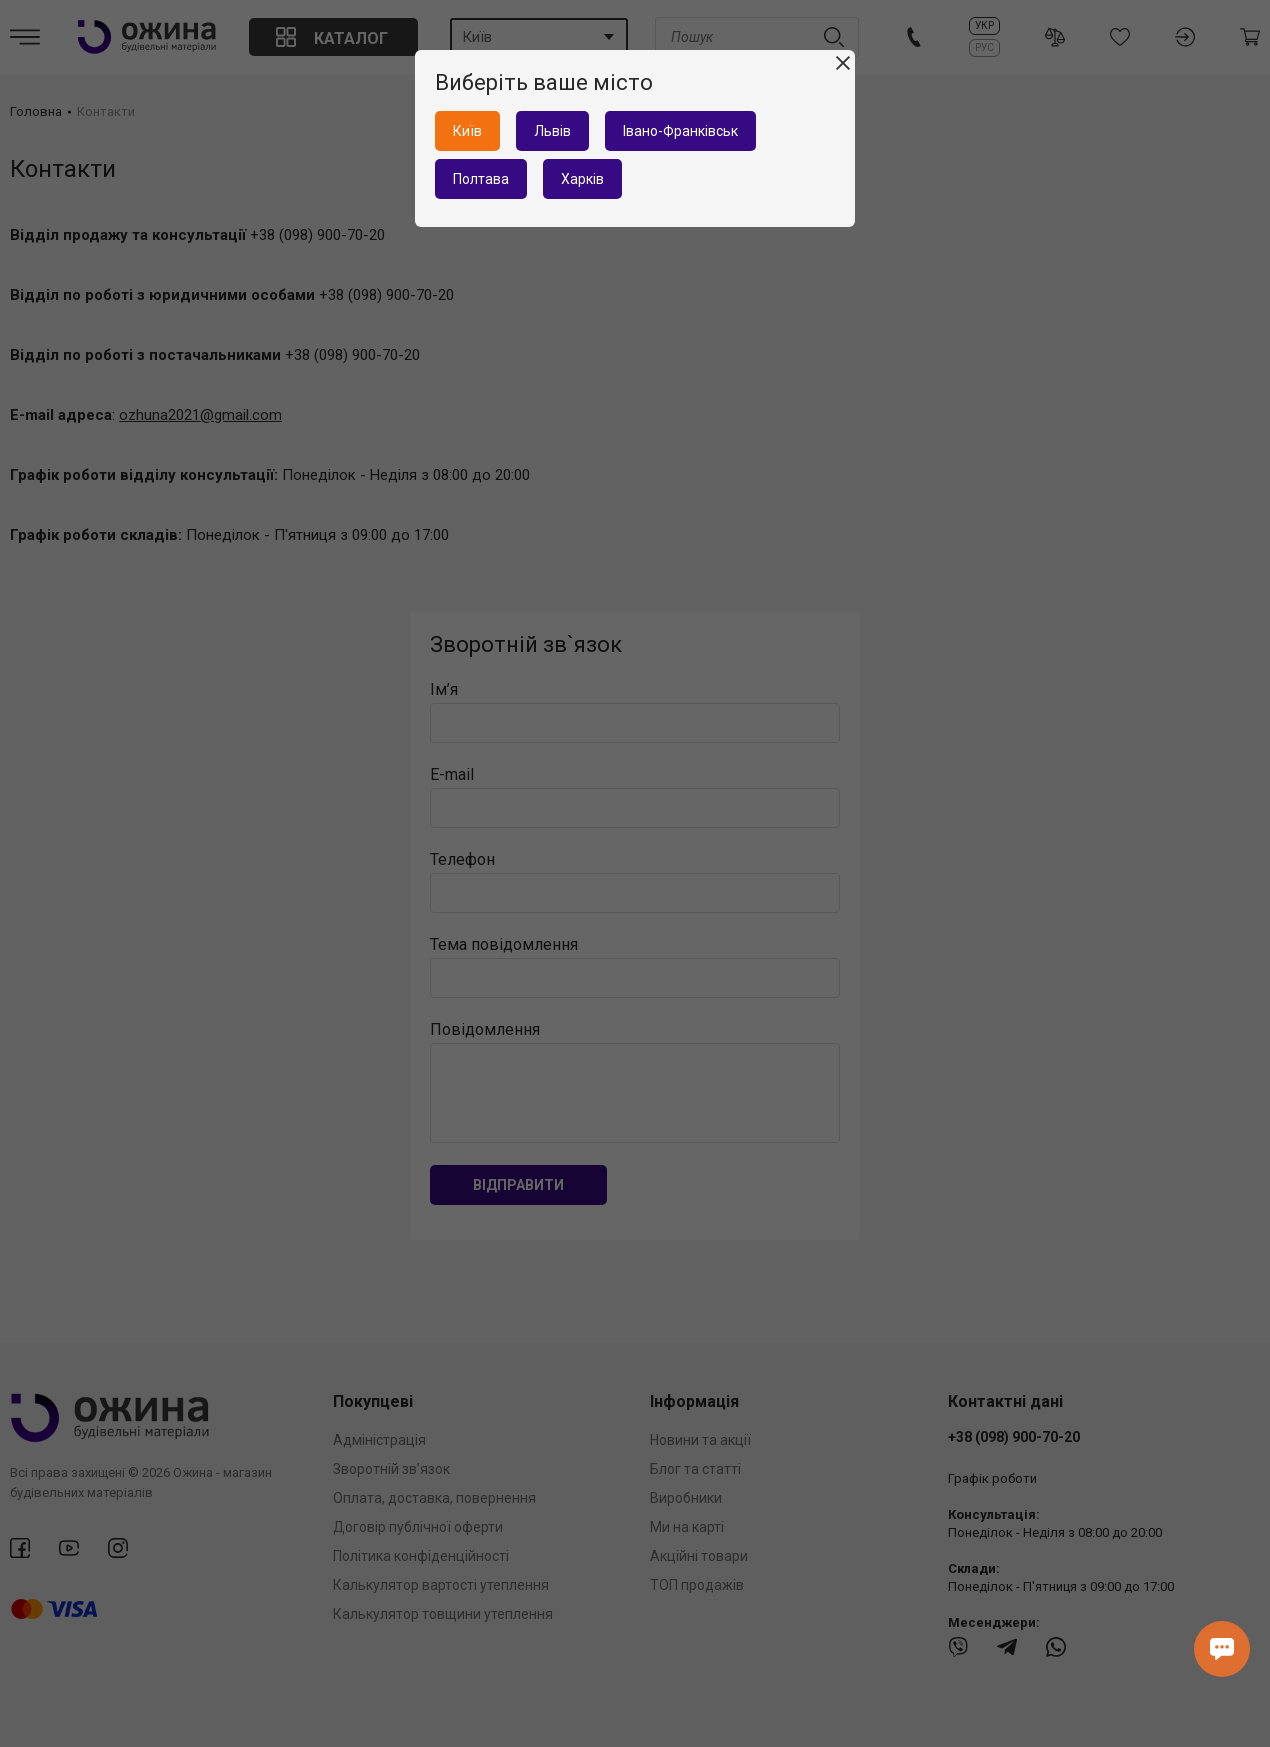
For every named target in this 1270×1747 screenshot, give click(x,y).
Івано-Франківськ (680, 131)
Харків (582, 179)
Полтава (481, 179)
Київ (467, 131)
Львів (552, 131)
